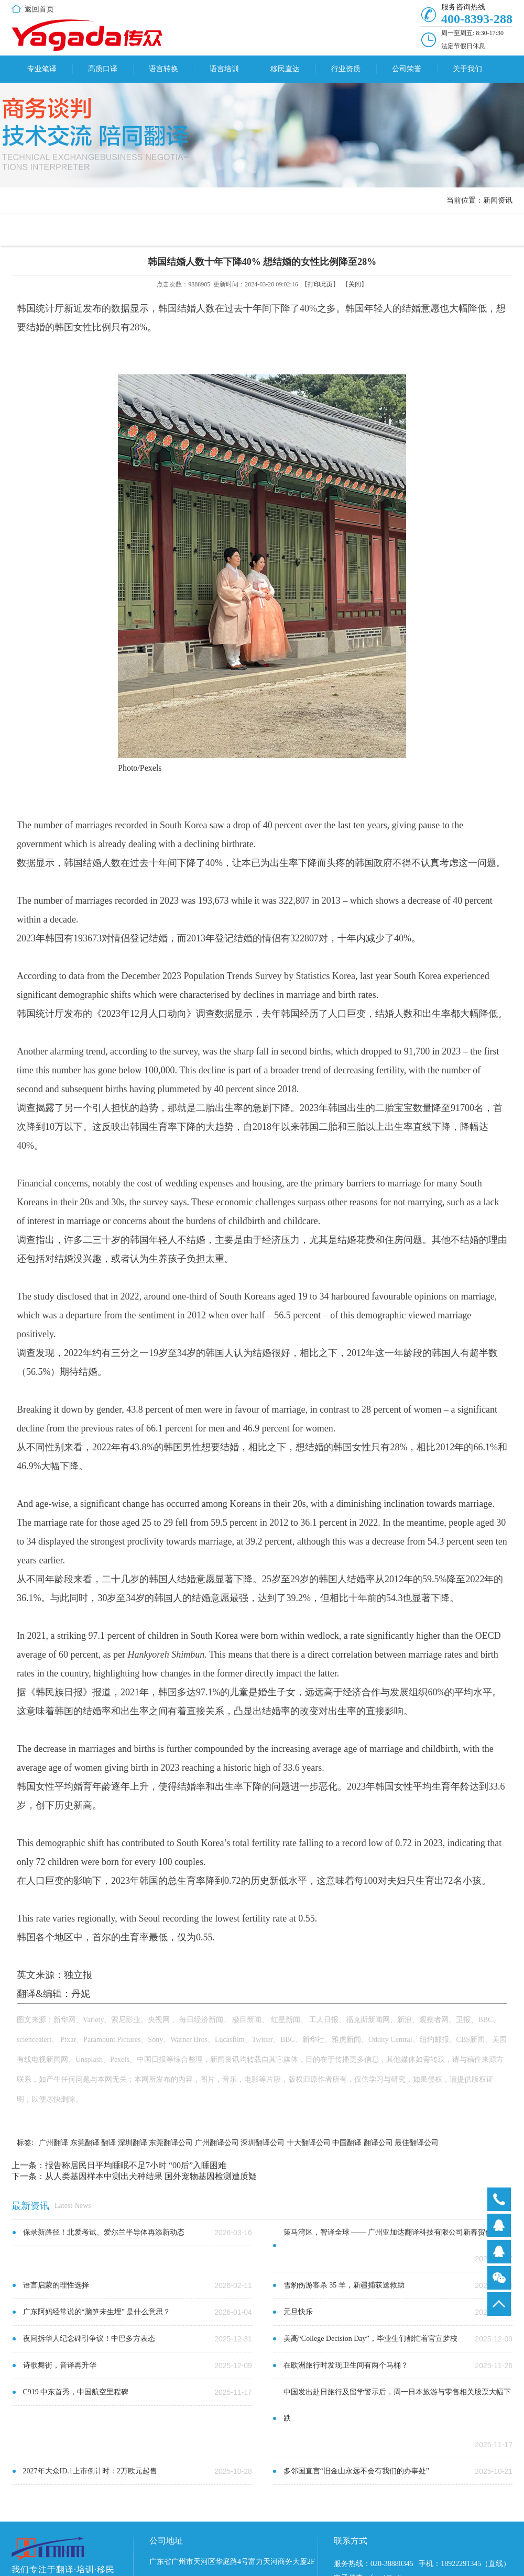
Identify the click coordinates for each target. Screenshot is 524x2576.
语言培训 (224, 69)
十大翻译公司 (309, 2143)
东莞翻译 (85, 2143)
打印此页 (320, 284)
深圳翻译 (132, 2143)
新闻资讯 (497, 200)
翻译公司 (378, 2143)
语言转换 (163, 69)
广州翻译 (53, 2143)
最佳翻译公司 (417, 2143)
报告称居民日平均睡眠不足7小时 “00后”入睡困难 (135, 2165)
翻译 (108, 2143)
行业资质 (346, 69)
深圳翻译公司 (263, 2143)
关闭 (354, 284)
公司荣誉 (406, 69)
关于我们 (467, 69)
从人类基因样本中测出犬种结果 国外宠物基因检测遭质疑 (151, 2176)
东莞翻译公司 (171, 2143)
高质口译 (102, 69)
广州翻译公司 (217, 2143)
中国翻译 (347, 2143)
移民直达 (285, 69)
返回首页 (39, 9)
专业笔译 (42, 69)
